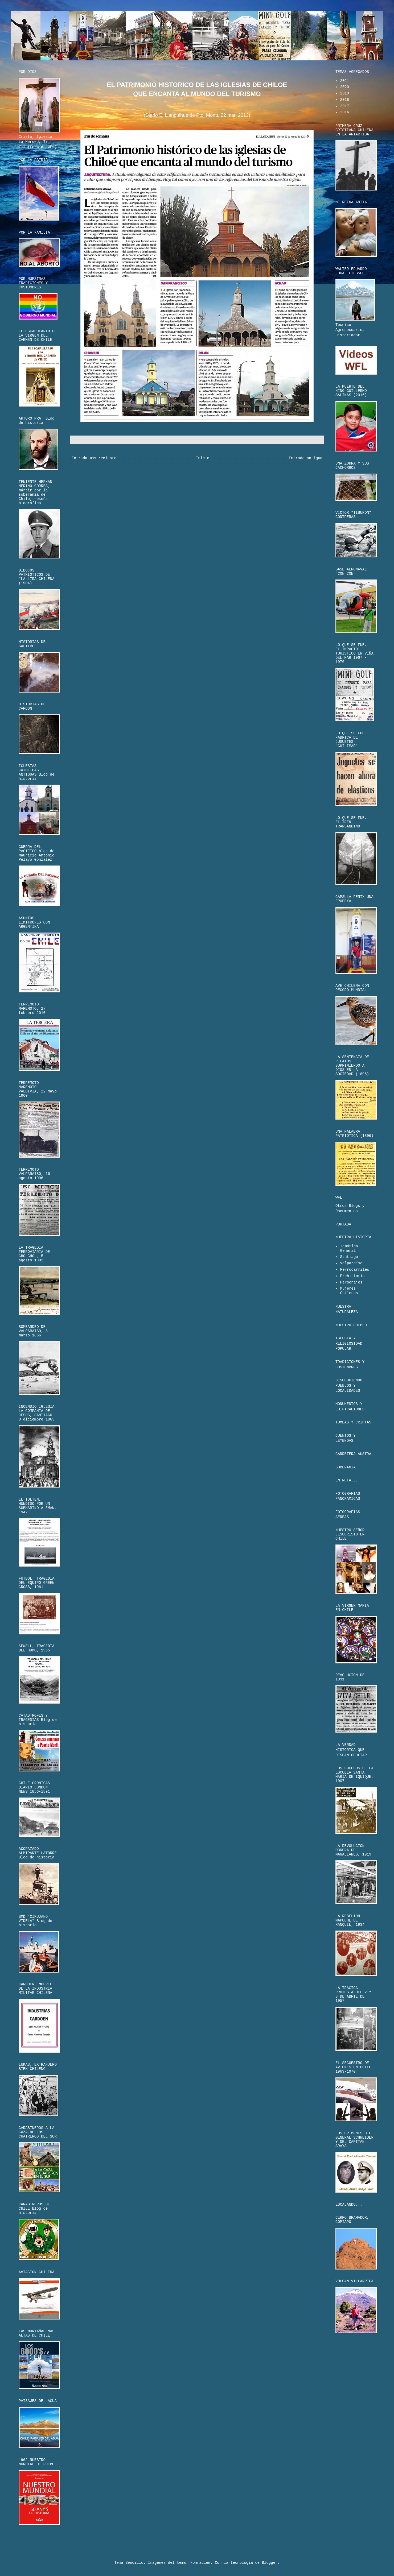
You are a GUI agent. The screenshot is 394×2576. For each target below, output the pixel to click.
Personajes (351, 1282)
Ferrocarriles (354, 1270)
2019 (344, 93)
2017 (344, 106)
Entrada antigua (305, 458)
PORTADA (343, 1224)
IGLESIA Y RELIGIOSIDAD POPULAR (348, 1343)
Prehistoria (352, 1276)
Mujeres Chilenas (349, 1290)
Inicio (202, 458)
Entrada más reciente (94, 458)
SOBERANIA (345, 1467)
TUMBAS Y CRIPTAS (353, 1422)
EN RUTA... (346, 1480)
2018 (344, 100)
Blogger (270, 2563)
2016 (344, 112)
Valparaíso (351, 1263)
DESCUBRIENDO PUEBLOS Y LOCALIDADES (348, 1385)
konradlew (200, 2563)
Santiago (349, 1257)
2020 (344, 87)
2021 (344, 81)
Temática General (349, 1248)
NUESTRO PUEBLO (351, 1325)
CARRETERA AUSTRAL (354, 1454)
